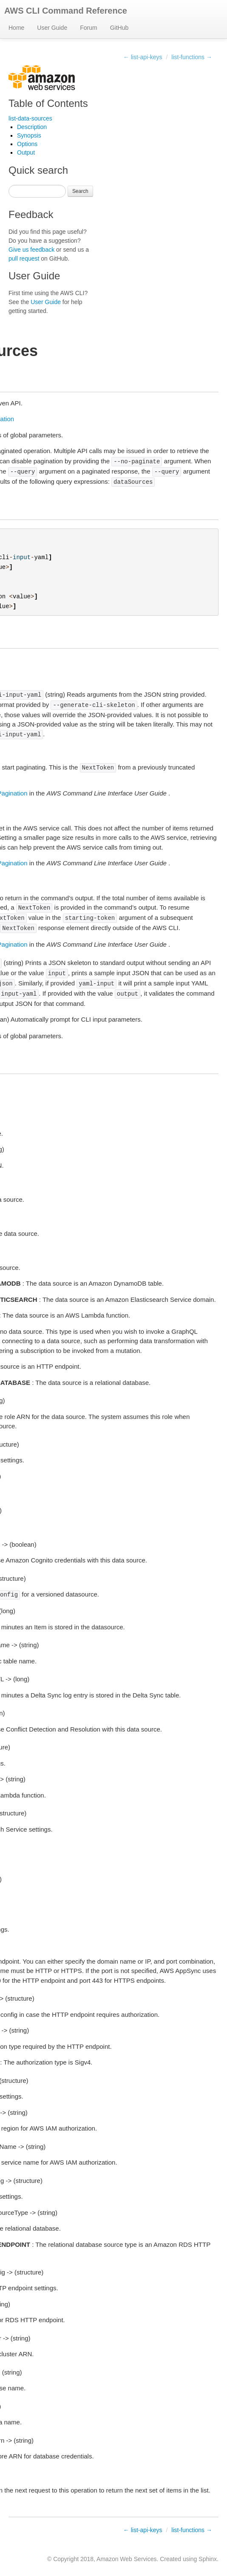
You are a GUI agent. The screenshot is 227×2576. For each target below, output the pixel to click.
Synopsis (29, 135)
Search (80, 191)
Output (26, 152)
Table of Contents (48, 103)
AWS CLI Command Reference (65, 10)
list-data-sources (30, 118)
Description (32, 126)
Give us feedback (31, 249)
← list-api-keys (142, 57)
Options (27, 144)
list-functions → (191, 57)
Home (16, 27)
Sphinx (208, 2559)
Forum (88, 27)
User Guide (52, 27)
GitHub (119, 27)
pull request (24, 258)
